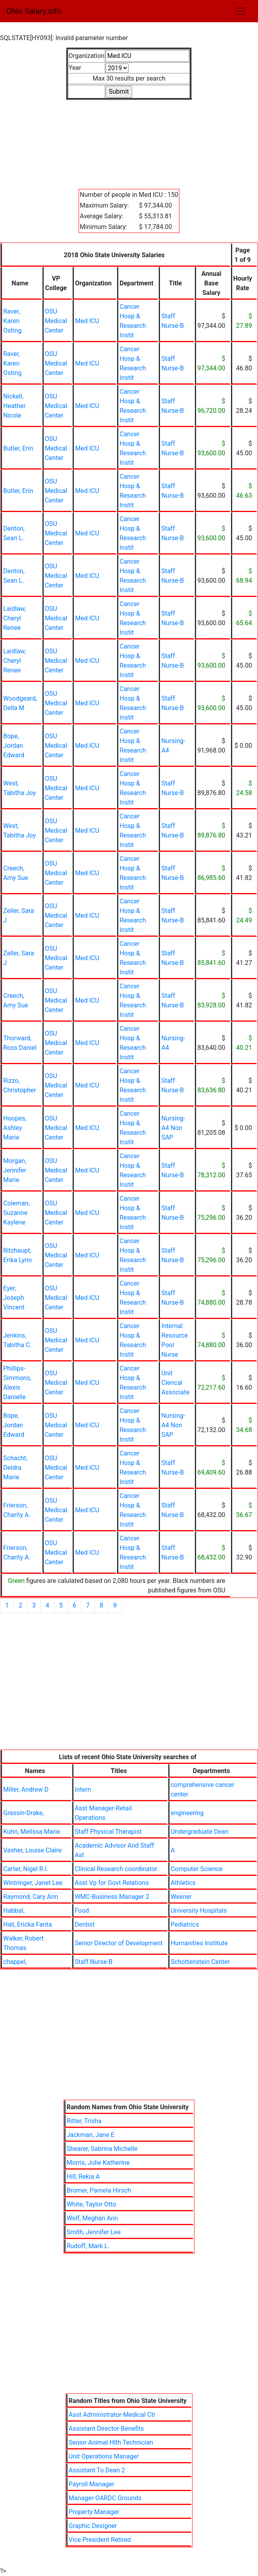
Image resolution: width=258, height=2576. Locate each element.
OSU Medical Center (56, 321)
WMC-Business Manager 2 (112, 1896)
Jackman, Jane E (91, 2135)
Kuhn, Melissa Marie (31, 1831)
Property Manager (94, 2512)
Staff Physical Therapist (108, 1831)
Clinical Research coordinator (116, 1869)
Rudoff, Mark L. (88, 2246)
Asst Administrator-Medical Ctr (112, 2414)
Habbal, (14, 1910)
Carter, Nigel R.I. (25, 1869)
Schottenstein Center (200, 1962)
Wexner (181, 1896)
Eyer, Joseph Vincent (14, 1297)
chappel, (15, 1962)
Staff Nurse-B (93, 1962)
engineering (187, 1813)
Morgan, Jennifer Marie (14, 1170)
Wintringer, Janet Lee (32, 1883)
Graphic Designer (93, 2526)
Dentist (84, 1924)
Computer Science (196, 1869)
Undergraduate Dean (200, 1831)
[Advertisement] (129, 139)
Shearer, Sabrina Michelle (102, 2148)
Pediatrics (185, 1924)
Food (82, 1910)
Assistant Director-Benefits (106, 2428)
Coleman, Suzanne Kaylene (16, 1212)
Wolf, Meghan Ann (92, 2218)
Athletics (183, 1883)
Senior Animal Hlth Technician (111, 2442)
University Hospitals (199, 1910)
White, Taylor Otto (91, 2204)
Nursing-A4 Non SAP (173, 1128)
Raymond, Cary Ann (30, 1896)
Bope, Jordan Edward (13, 745)
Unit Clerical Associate (175, 1382)
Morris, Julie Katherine (98, 2162)
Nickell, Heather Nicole (14, 406)
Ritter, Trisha (84, 2121)
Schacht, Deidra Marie (15, 1467)
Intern (83, 1789)
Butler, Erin (18, 448)
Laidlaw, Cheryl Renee (14, 618)
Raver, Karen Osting (12, 321)
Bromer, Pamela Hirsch (99, 2190)
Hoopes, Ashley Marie (15, 1128)
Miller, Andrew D (25, 1789)
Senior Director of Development (119, 1943)
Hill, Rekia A (83, 2176)
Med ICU (87, 321)
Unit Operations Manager (104, 2456)
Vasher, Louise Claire (32, 1850)
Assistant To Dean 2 (97, 2470)
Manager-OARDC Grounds (105, 2498)
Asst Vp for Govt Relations (112, 1883)
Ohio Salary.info (34, 11)
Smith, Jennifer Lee (94, 2232)
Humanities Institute (199, 1943)
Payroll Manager (91, 2484)
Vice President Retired (100, 2539)
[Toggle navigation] (240, 11)
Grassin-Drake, (23, 1813)
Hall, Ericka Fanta (27, 1924)
